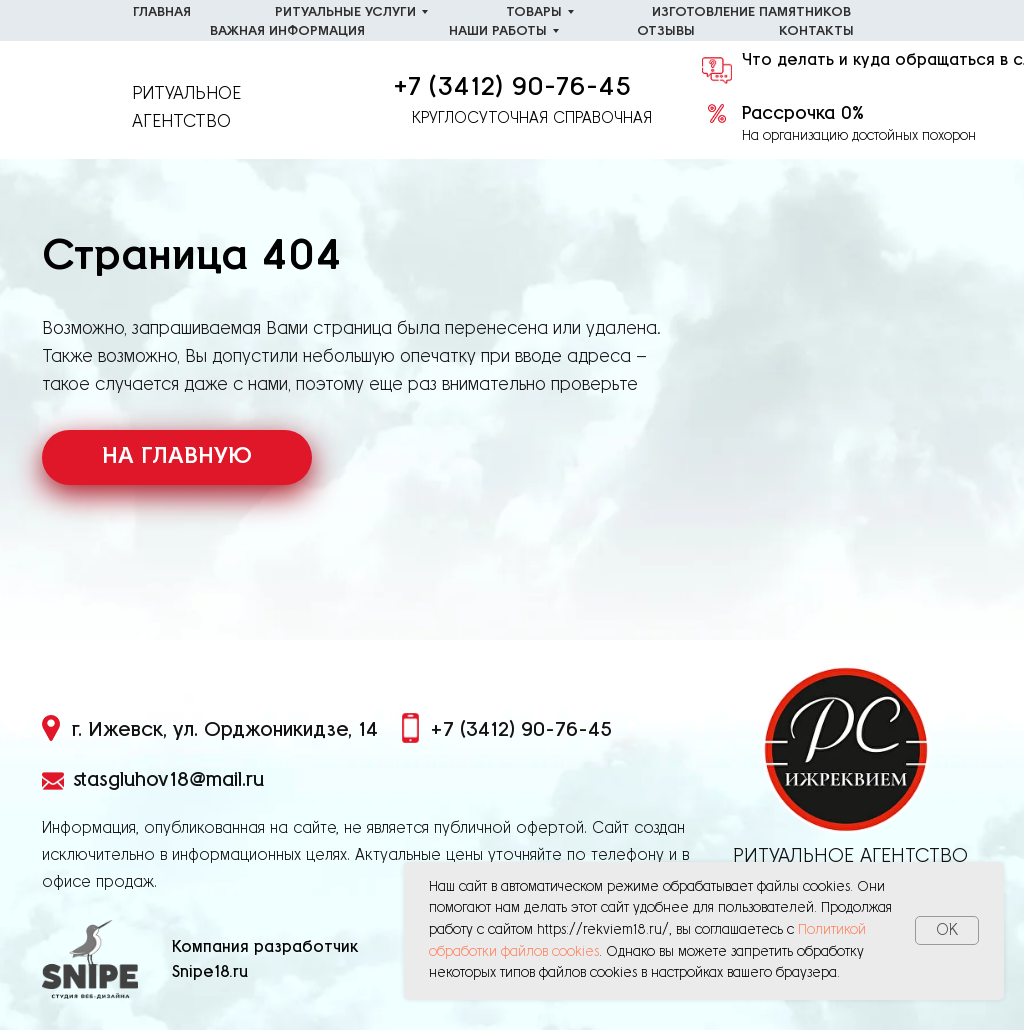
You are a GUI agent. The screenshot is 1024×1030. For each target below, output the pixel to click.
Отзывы (666, 31)
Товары (534, 12)
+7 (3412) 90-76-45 (512, 87)
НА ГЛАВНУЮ (177, 457)
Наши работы (498, 31)
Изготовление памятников (751, 12)
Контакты (816, 31)
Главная (162, 12)
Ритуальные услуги (345, 12)
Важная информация (287, 31)
